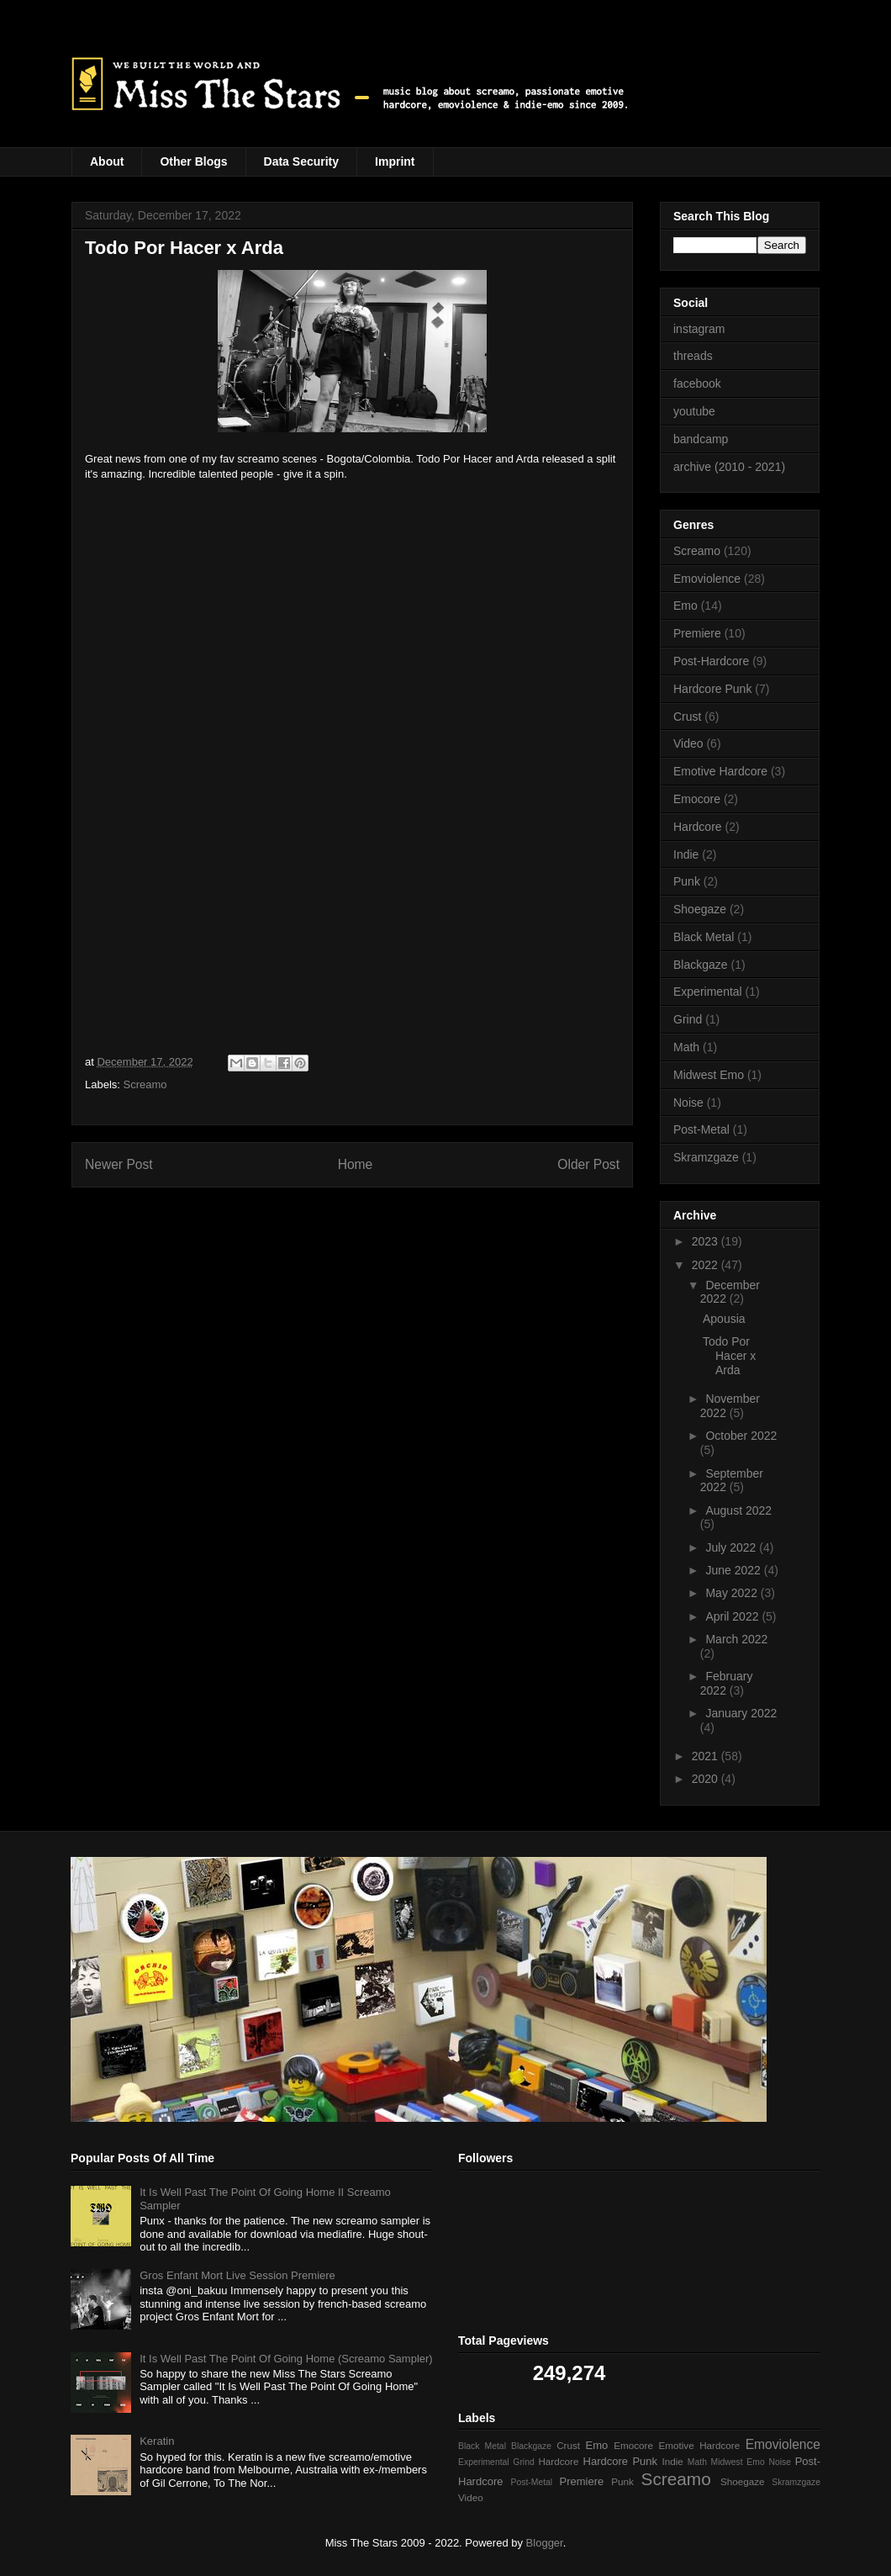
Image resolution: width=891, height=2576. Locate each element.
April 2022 (733, 1616)
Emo (685, 605)
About (107, 161)
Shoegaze (699, 909)
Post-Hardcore (711, 661)
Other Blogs (193, 161)
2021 (706, 1756)
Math (686, 1047)
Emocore (696, 799)
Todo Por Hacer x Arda (729, 1356)
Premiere (697, 633)
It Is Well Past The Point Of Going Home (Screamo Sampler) (286, 2358)
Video (688, 743)
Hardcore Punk (712, 689)
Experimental (707, 991)
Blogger (544, 2542)
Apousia (724, 1318)
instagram (699, 329)
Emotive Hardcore (720, 771)
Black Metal (703, 937)
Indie (686, 854)
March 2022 (736, 1639)
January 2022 (741, 1713)
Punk (686, 881)
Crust (687, 716)
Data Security (301, 161)
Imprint (394, 161)
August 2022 (738, 1510)
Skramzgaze (706, 1157)
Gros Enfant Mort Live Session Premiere (237, 2275)
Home (355, 1164)
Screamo (145, 1084)
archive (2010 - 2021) (729, 466)
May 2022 (732, 1593)
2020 (706, 1778)
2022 (706, 1265)
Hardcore (697, 826)
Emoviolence (707, 578)
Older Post (588, 1164)
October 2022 (741, 1435)
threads (693, 355)
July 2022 (732, 1547)
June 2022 (734, 1570)
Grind (687, 1019)
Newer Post (119, 1164)
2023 (706, 1241)
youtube (694, 411)
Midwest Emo (708, 1075)
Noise (688, 1102)
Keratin (157, 2441)
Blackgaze (700, 964)
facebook (697, 383)
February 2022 (726, 1683)
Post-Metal (701, 1129)
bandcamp (700, 439)
